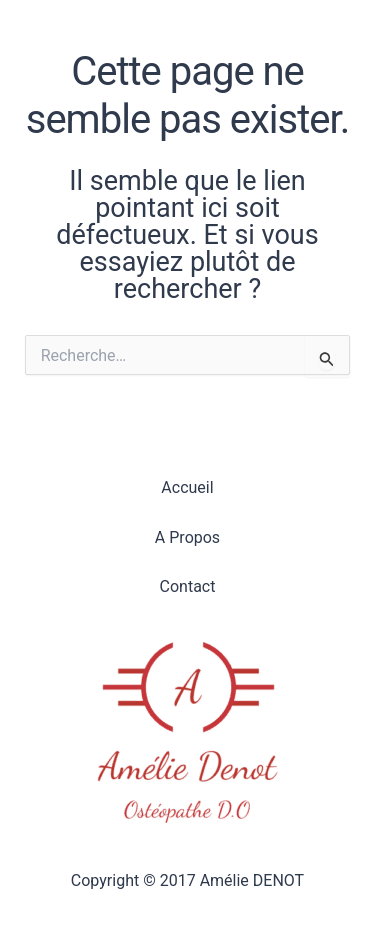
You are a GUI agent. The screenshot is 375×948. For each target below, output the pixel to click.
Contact (188, 586)
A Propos (187, 537)
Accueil (187, 487)
